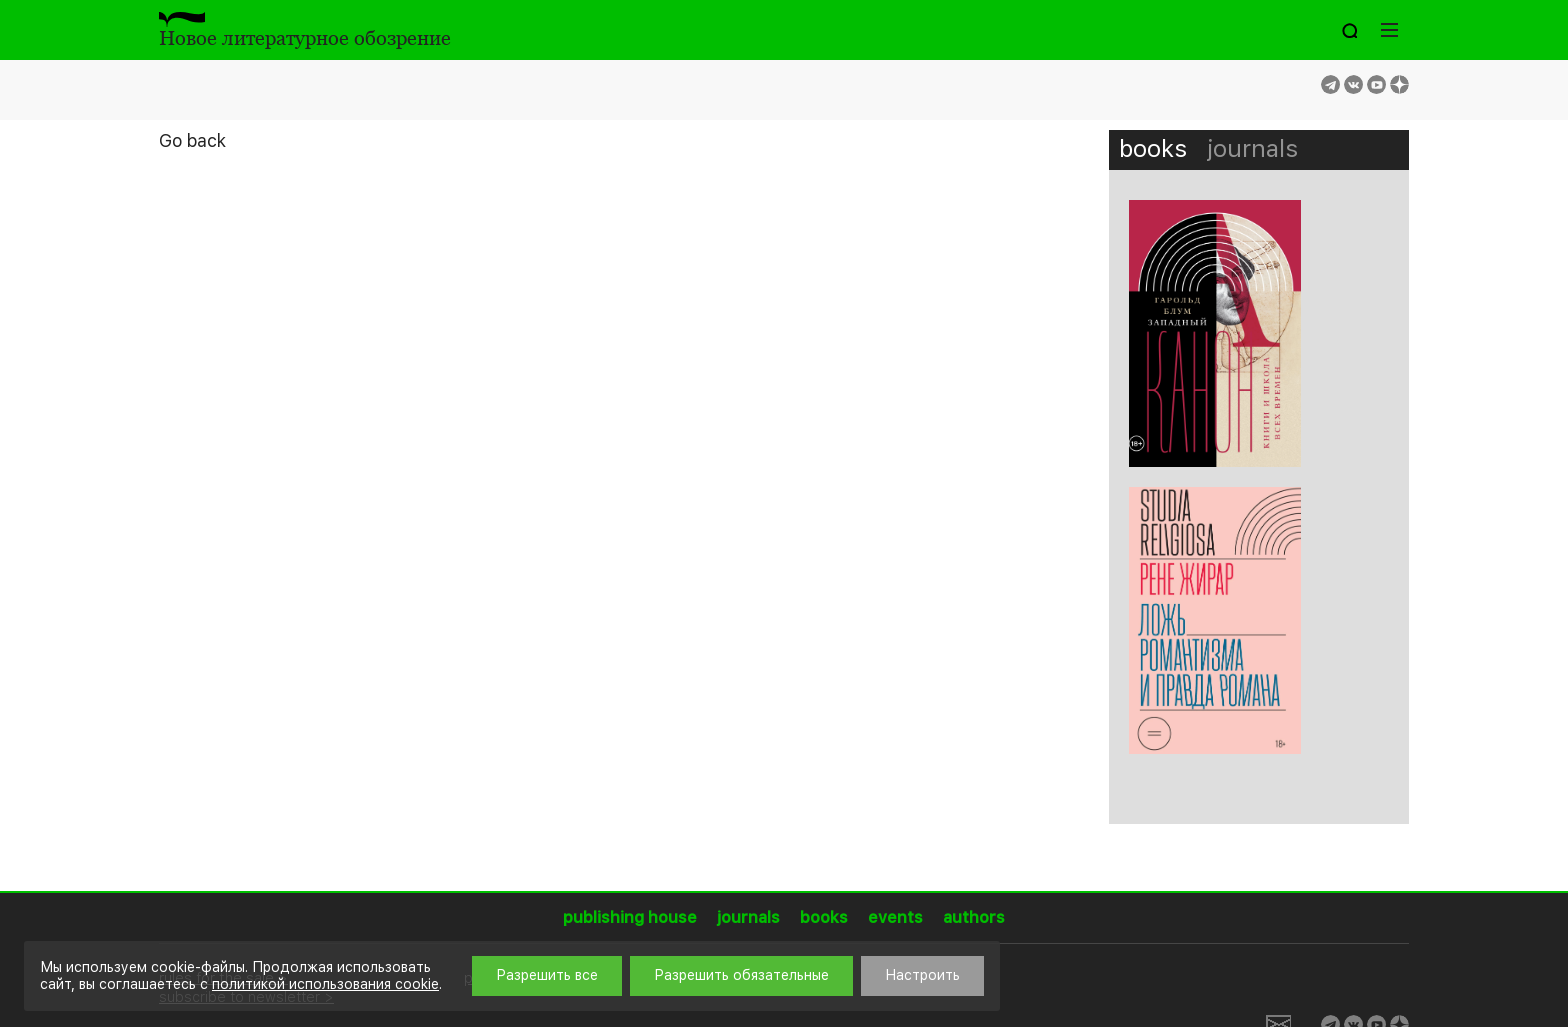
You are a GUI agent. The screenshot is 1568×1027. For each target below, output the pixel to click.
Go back (192, 140)
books (1153, 148)
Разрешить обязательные (741, 975)
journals (1252, 148)
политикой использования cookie (325, 984)
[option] (1259, 487)
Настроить (922, 975)
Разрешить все (547, 975)
